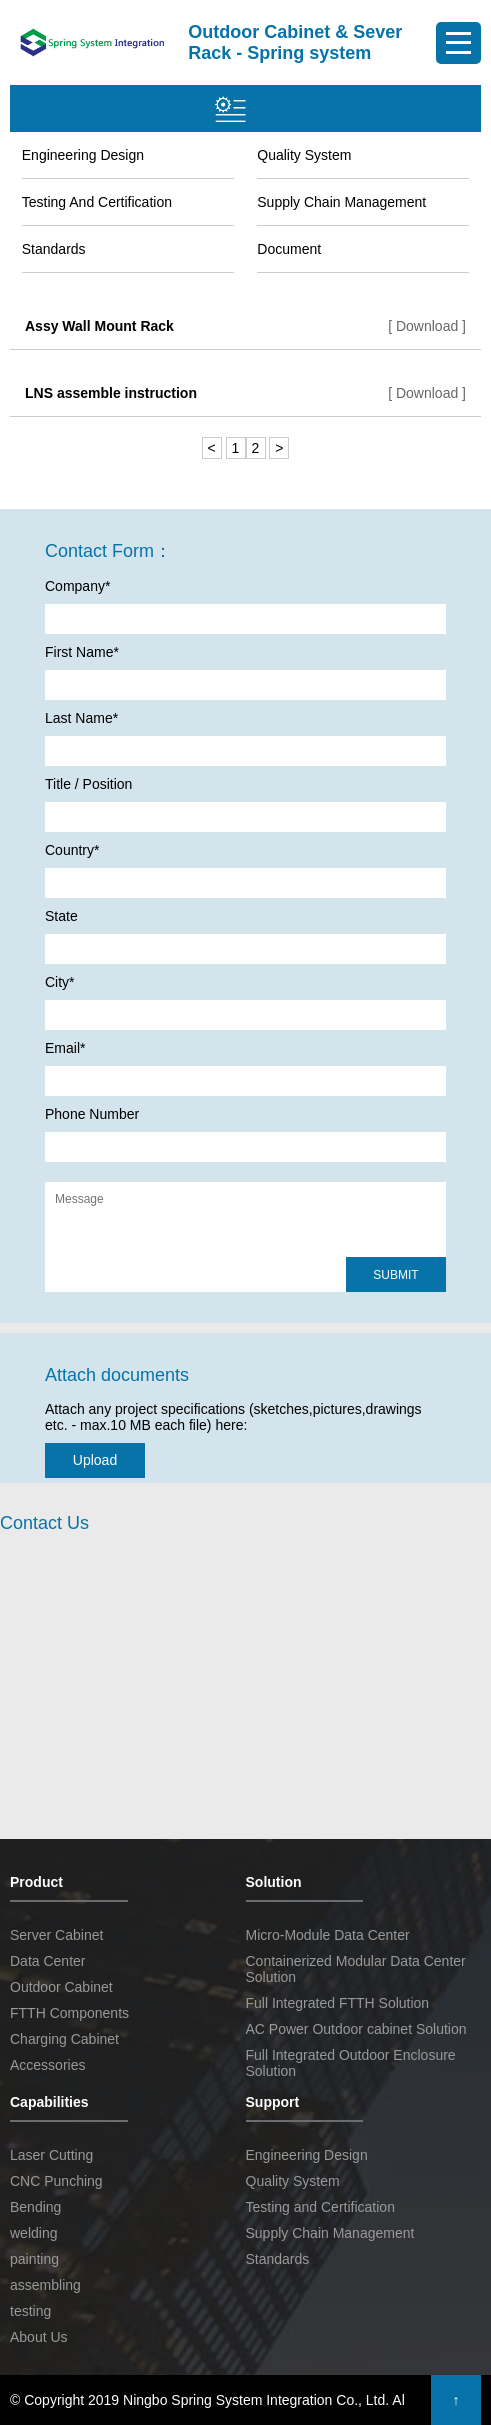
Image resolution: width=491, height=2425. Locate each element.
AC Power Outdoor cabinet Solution (356, 2029)
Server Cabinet (56, 1935)
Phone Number (92, 1114)
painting (34, 2259)
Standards (54, 249)
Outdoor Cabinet (61, 1987)
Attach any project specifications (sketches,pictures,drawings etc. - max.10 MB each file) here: (233, 1417)
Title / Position (88, 784)
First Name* (82, 652)
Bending (35, 2207)
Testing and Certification (97, 202)
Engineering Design (83, 155)
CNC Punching (56, 2181)
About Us (39, 2337)
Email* (65, 1048)
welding (33, 2233)
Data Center (47, 1961)
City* (60, 982)
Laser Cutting (51, 2155)
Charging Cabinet (64, 2039)
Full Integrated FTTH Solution (338, 2003)
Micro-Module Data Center (328, 1935)
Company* (77, 586)
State (61, 916)
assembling (45, 2285)
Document (289, 249)
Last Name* (81, 718)
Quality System (304, 155)
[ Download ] (427, 326)
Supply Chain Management (341, 202)
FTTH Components (69, 2013)
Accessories (47, 2065)
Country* (72, 850)
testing (30, 2311)
